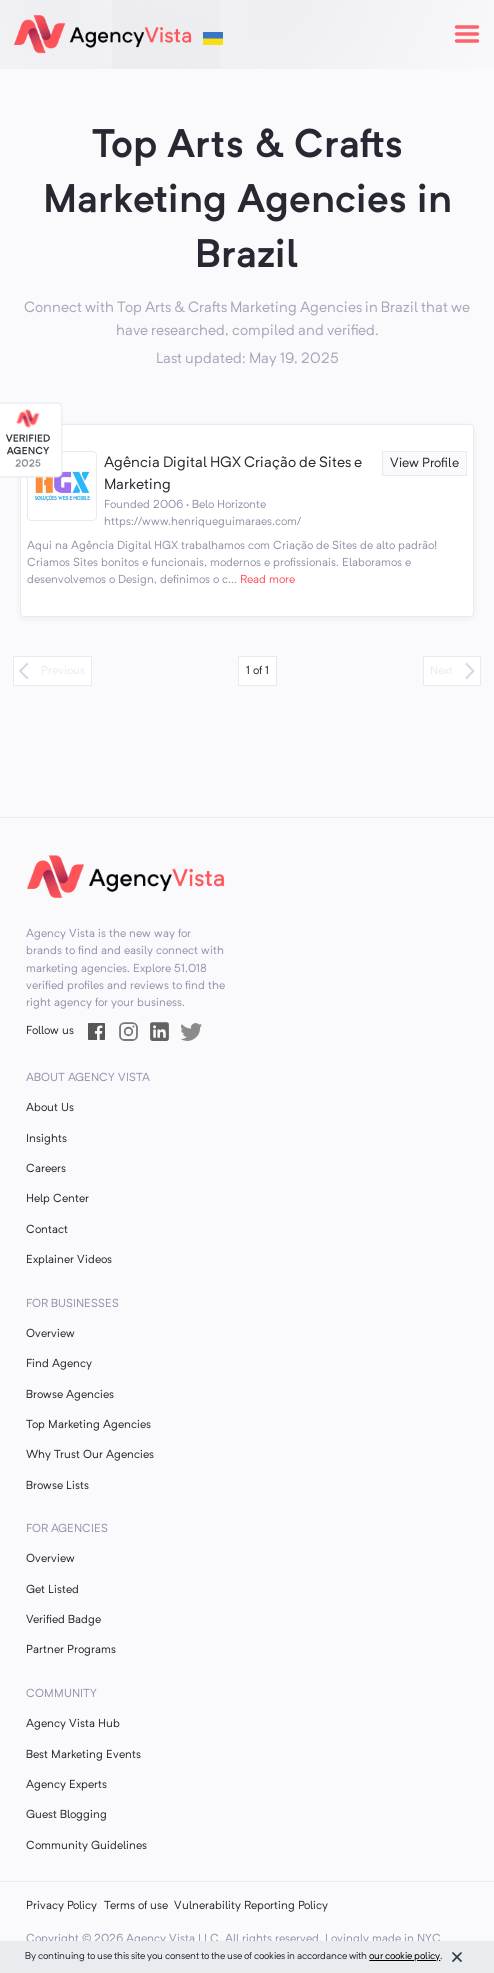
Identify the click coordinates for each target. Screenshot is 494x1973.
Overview (50, 1334)
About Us (50, 1108)
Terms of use (136, 1906)
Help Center (57, 1199)
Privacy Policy (61, 1906)
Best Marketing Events (83, 1755)
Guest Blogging (66, 1815)
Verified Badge (63, 1620)
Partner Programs (71, 1650)
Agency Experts (66, 1785)
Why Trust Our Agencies (90, 1455)
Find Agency (59, 1364)
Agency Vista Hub (73, 1724)
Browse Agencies (70, 1395)
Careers (46, 1169)
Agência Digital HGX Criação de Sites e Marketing (233, 474)
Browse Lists (57, 1486)
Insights (46, 1139)
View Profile (424, 463)
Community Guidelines (86, 1846)
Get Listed (52, 1590)
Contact (47, 1230)
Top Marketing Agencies (88, 1425)
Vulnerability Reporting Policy (251, 1906)
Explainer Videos (69, 1260)
